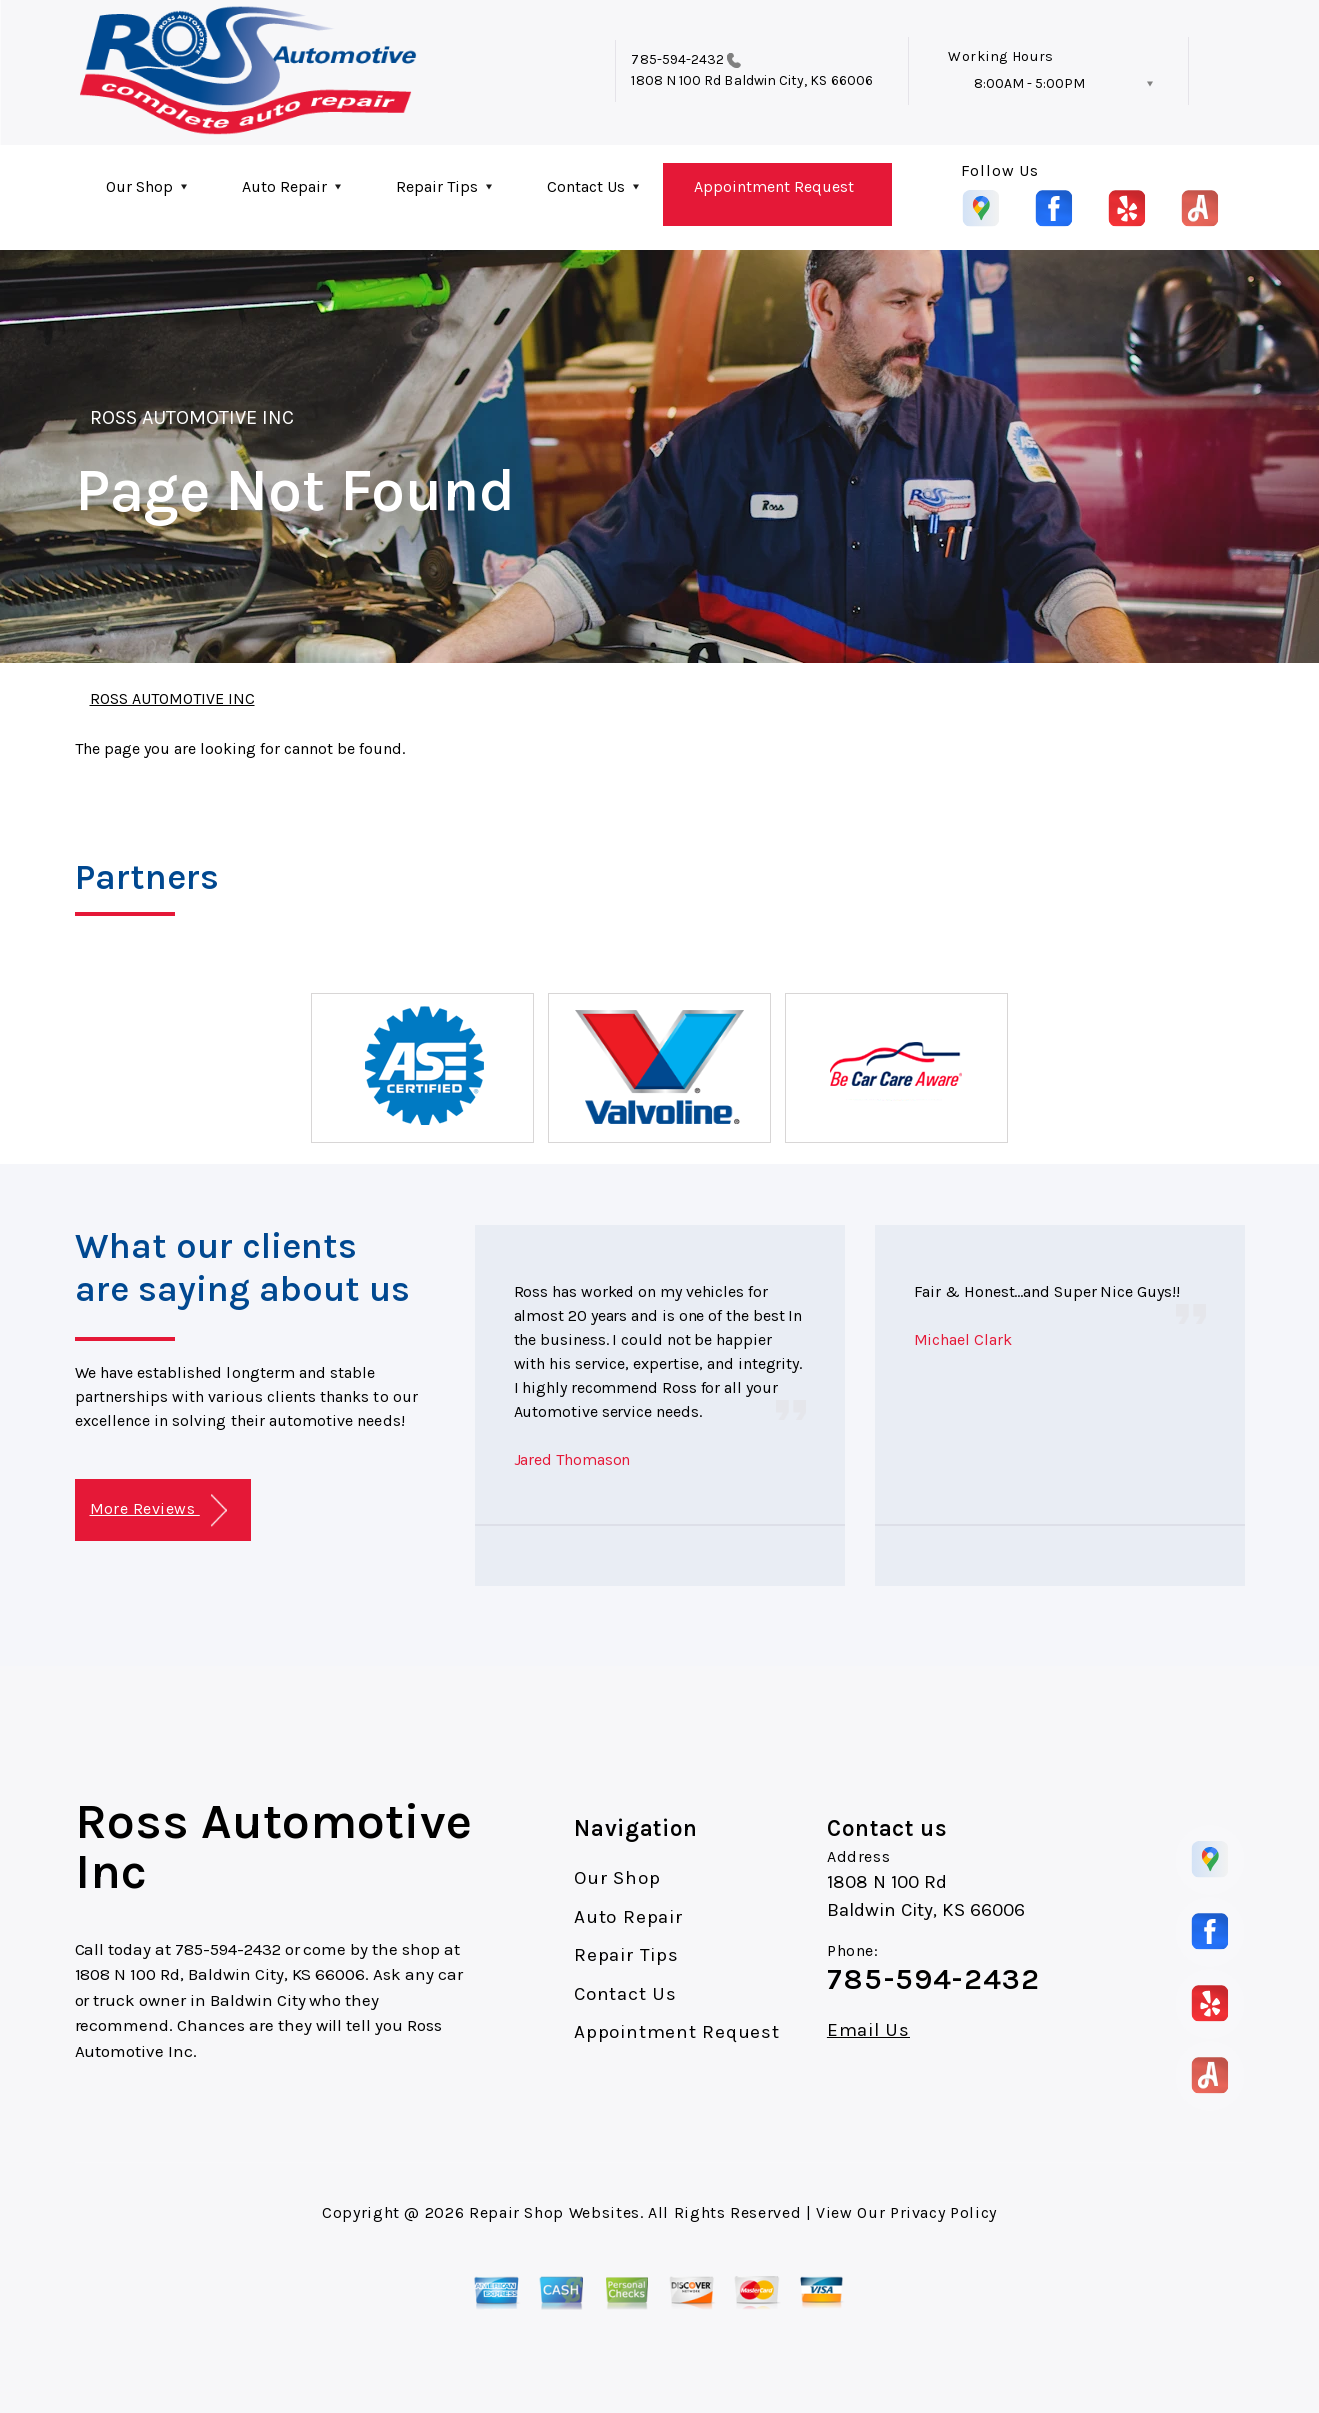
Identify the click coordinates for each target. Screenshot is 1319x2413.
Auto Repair (284, 186)
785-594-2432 (677, 59)
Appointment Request (774, 186)
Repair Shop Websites (554, 2212)
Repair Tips (437, 186)
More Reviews (158, 1510)
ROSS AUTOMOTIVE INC (192, 417)
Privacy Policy (943, 2212)
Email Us (868, 2030)
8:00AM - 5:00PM (1029, 83)
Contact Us (586, 186)
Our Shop (139, 186)
